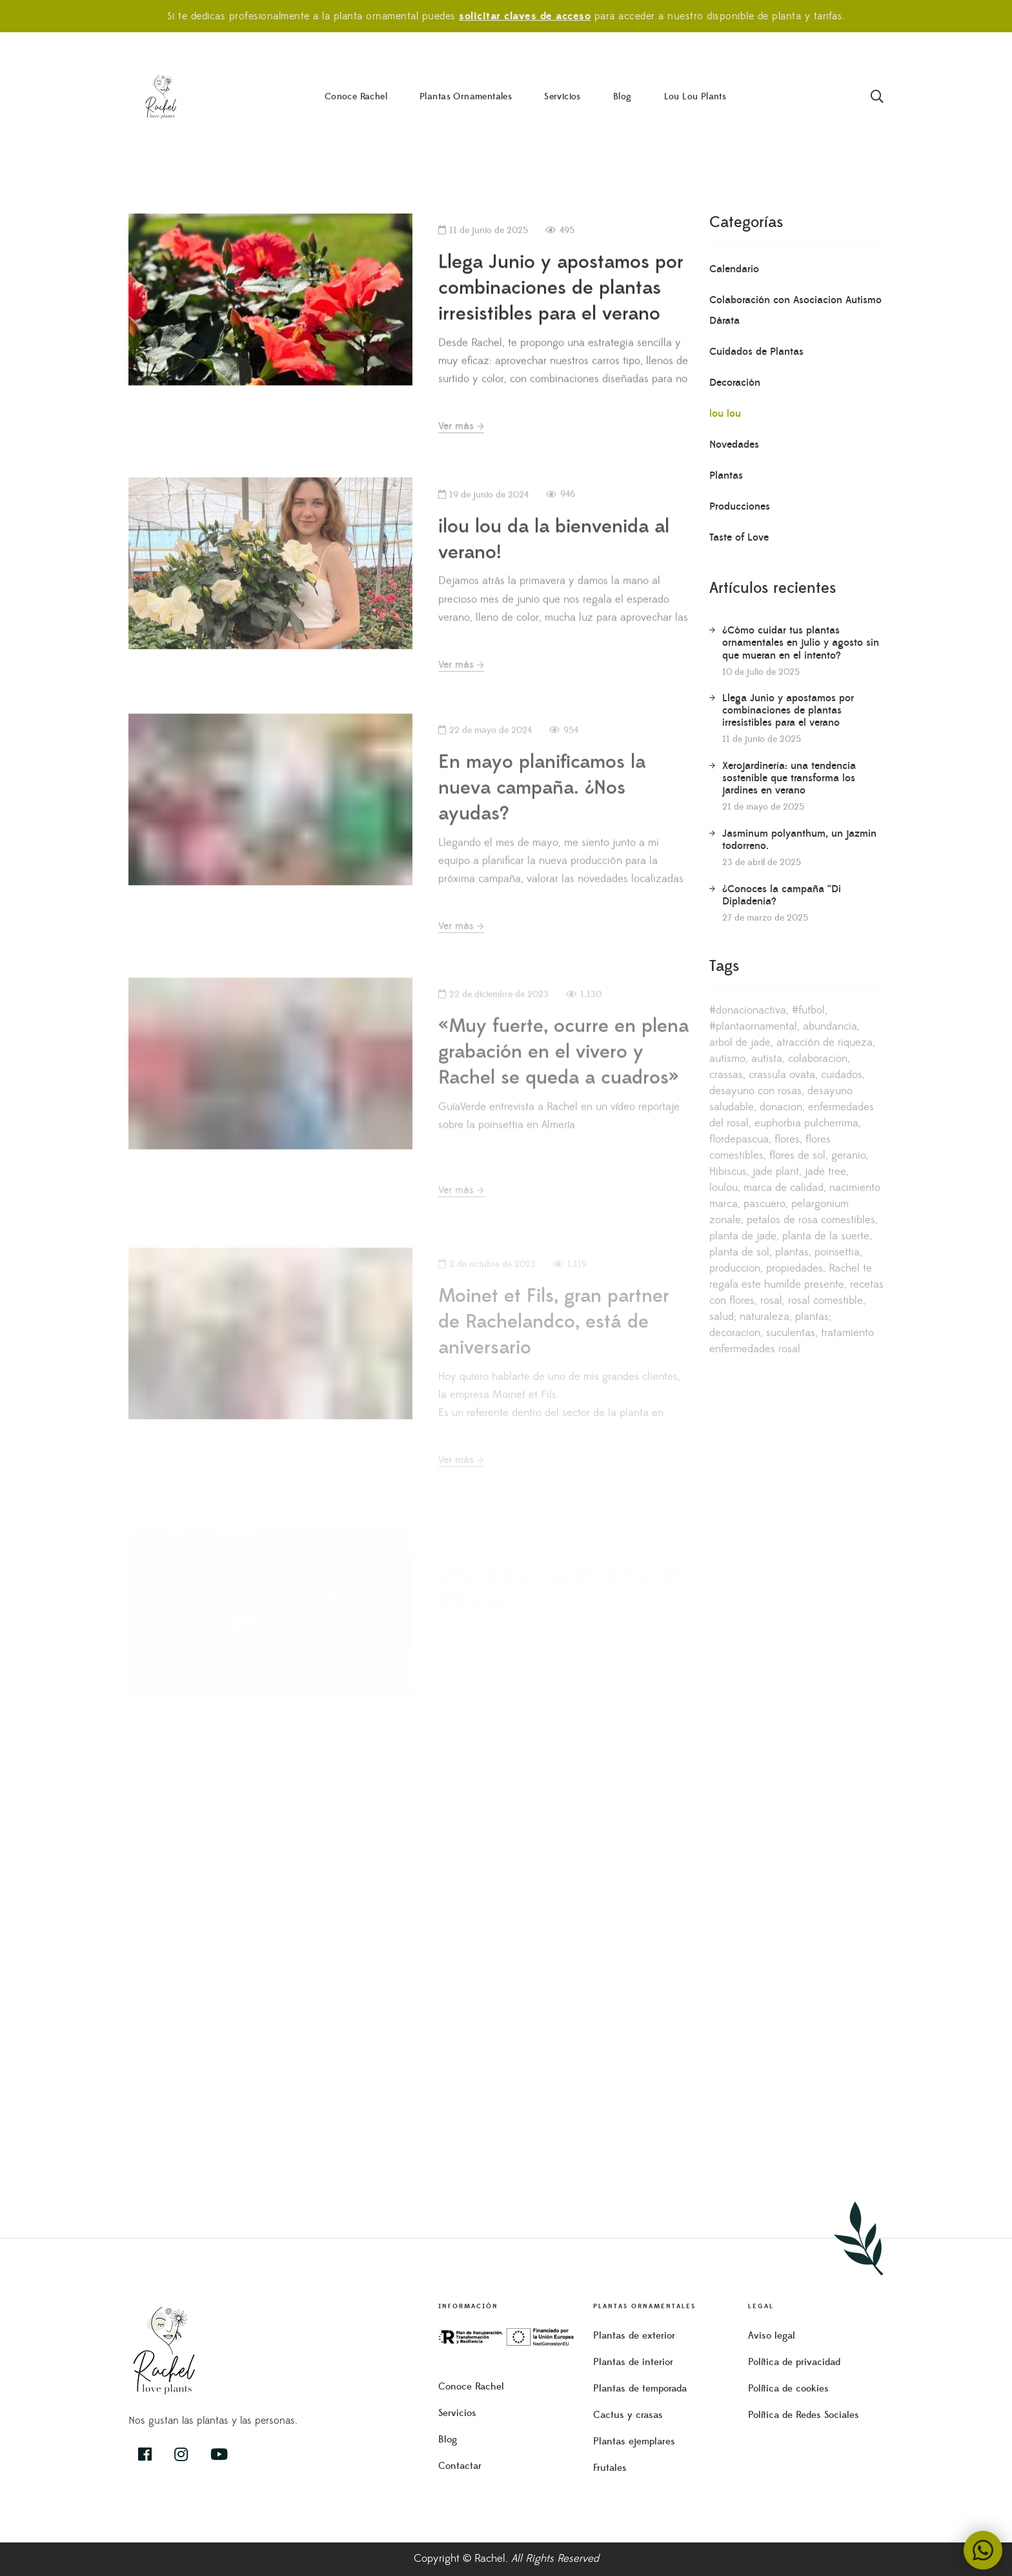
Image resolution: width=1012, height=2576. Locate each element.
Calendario (734, 269)
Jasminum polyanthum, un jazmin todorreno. (799, 839)
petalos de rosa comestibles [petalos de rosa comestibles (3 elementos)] (811, 1220)
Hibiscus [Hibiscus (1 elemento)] (728, 1171)
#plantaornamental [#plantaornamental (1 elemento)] (753, 1026)
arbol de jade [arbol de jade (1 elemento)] (740, 1042)
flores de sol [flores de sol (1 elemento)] (797, 1155)
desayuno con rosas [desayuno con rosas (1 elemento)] (755, 1091)
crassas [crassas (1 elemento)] (726, 1075)
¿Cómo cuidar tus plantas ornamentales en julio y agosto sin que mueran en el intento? (800, 642)
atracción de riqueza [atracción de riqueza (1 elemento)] (824, 1042)
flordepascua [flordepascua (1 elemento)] (739, 1139)
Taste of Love (739, 537)
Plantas (726, 475)
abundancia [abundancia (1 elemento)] (830, 1026)
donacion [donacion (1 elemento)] (781, 1107)
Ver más (461, 436)
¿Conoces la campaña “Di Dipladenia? (781, 895)
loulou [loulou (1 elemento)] (723, 1188)
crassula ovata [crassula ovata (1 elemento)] (782, 1075)
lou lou (725, 413)
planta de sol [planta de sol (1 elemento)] (739, 1252)
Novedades (734, 444)
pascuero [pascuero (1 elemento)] (764, 1204)
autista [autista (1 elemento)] (766, 1059)
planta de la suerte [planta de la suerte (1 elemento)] (825, 1236)
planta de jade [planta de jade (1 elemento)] (742, 1236)
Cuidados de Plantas (756, 351)
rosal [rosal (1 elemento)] (771, 1300)
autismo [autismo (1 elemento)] (727, 1059)
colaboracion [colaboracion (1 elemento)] (817, 1059)
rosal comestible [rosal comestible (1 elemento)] (825, 1300)
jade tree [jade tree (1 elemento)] (825, 1171)
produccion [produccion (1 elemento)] (734, 1268)
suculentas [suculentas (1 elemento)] (790, 1333)
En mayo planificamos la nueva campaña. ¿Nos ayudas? (541, 828)
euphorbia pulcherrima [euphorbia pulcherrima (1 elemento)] (806, 1123)
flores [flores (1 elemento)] (787, 1139)
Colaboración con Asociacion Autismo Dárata (795, 310)
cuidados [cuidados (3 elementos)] (841, 1075)
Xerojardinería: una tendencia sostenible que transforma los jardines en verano (789, 778)
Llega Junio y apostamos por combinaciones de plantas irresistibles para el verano (560, 299)
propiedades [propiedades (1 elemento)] (794, 1268)
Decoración (734, 382)
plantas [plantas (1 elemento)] (792, 1252)
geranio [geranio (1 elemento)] (848, 1155)
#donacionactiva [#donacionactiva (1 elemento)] (747, 1010)
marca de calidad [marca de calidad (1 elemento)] (784, 1188)
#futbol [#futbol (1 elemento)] (808, 1010)
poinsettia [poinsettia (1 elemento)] (837, 1252)
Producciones (739, 506)
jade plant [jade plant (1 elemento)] (776, 1171)
